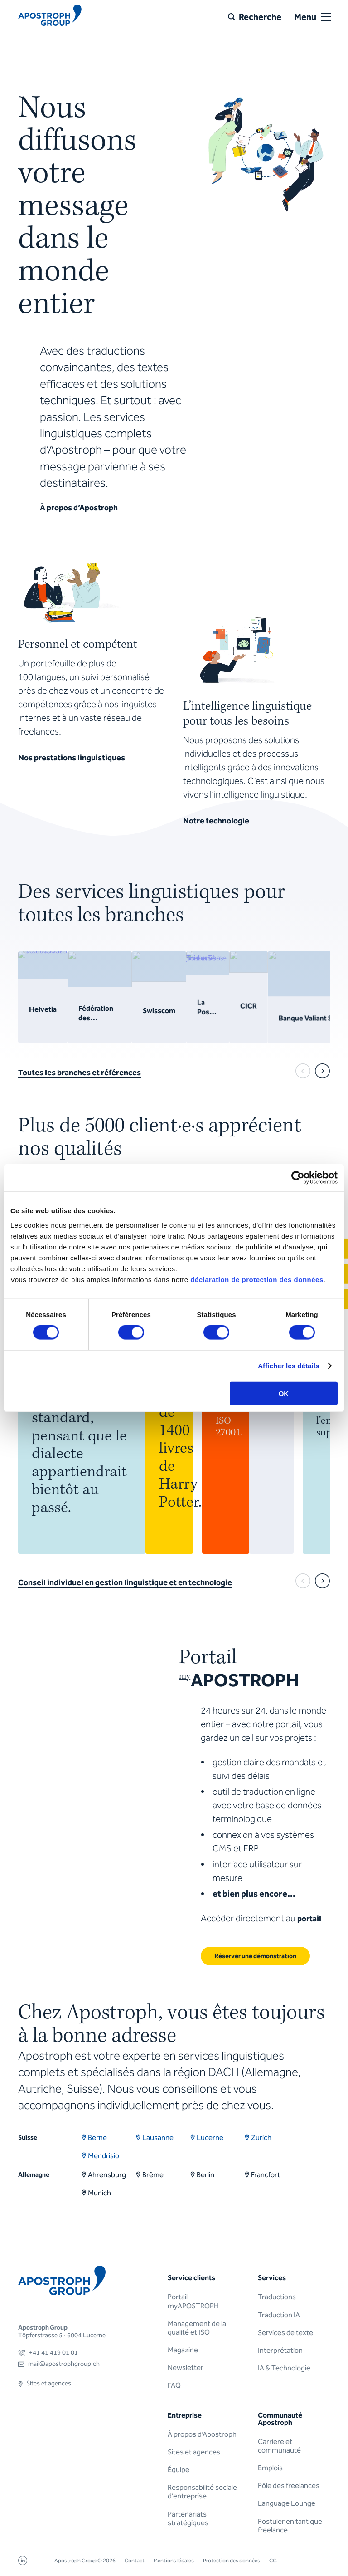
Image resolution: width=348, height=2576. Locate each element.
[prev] (302, 1070)
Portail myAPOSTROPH (193, 2301)
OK (284, 1393)
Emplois (270, 2467)
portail (309, 1919)
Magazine (183, 2350)
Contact (135, 2560)
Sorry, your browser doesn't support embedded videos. (265, 154)
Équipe (178, 2469)
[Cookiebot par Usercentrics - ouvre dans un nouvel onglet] (298, 1178)
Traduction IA (279, 2315)
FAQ (174, 2385)
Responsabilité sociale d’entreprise (202, 2491)
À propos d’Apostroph (202, 2434)
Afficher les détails (288, 1366)
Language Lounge (286, 2503)
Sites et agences (194, 2452)
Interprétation (280, 2350)
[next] (322, 1070)
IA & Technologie (284, 2368)
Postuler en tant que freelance (290, 2525)
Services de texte (285, 2332)
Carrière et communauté (279, 2445)
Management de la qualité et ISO (197, 2327)
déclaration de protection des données (257, 1279)
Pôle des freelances (288, 2485)
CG (273, 2560)
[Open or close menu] (326, 16)
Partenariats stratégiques (188, 2518)
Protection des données (231, 2560)
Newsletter (185, 2367)
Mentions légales (174, 2560)
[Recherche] (254, 16)
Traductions (277, 2296)
